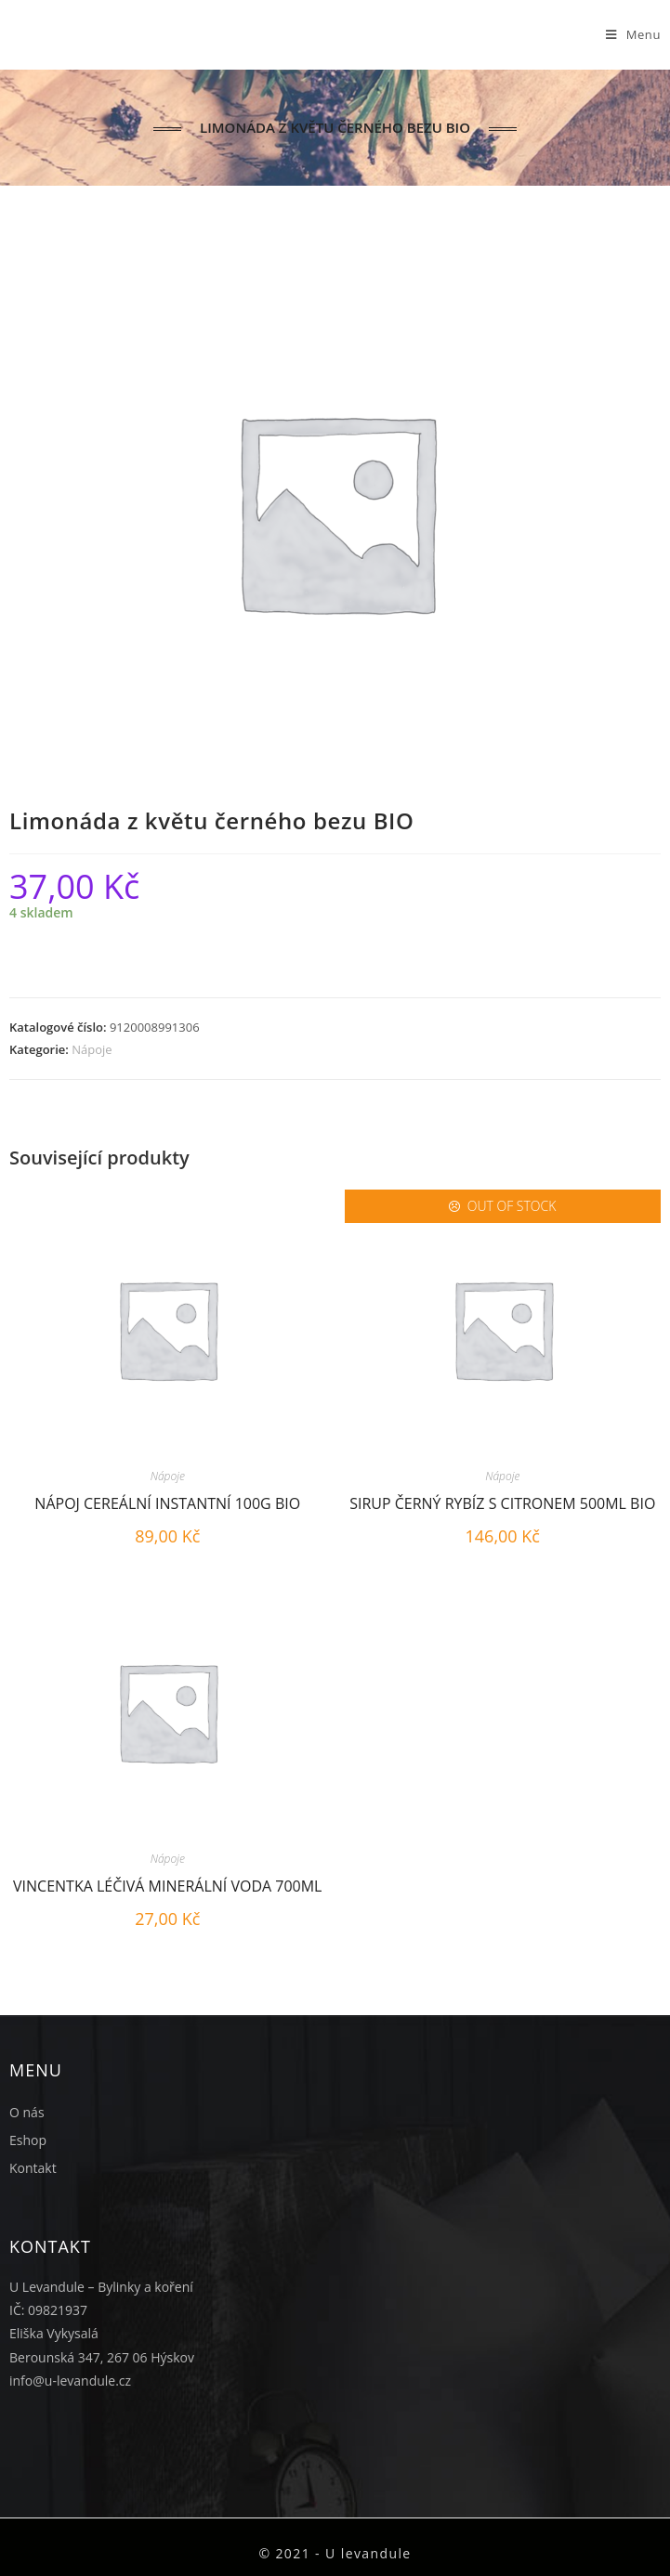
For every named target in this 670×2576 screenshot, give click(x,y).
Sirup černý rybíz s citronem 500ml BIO (502, 1503)
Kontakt (33, 2168)
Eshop (27, 2140)
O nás (27, 2112)
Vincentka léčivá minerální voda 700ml (167, 1886)
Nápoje (92, 1049)
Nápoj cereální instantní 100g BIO (167, 1503)
